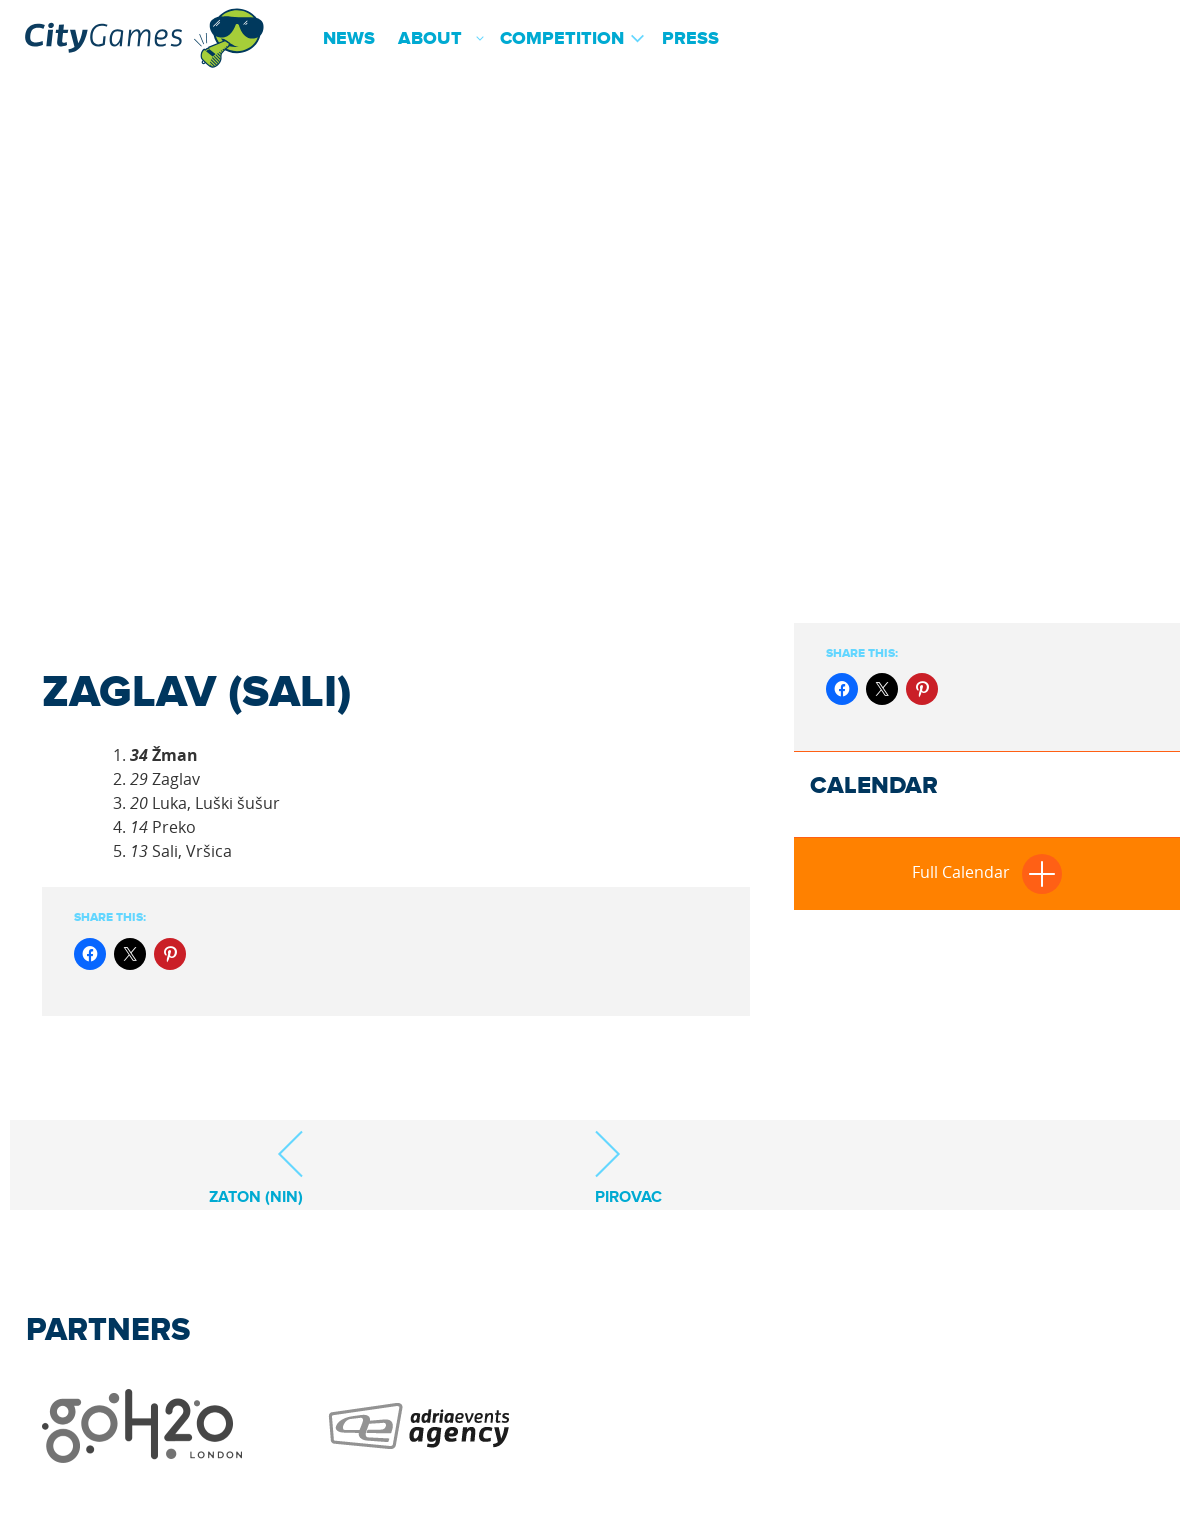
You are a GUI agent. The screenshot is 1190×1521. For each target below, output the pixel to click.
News (349, 39)
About (430, 39)
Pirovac (628, 1167)
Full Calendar (987, 872)
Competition (562, 39)
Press (690, 39)
